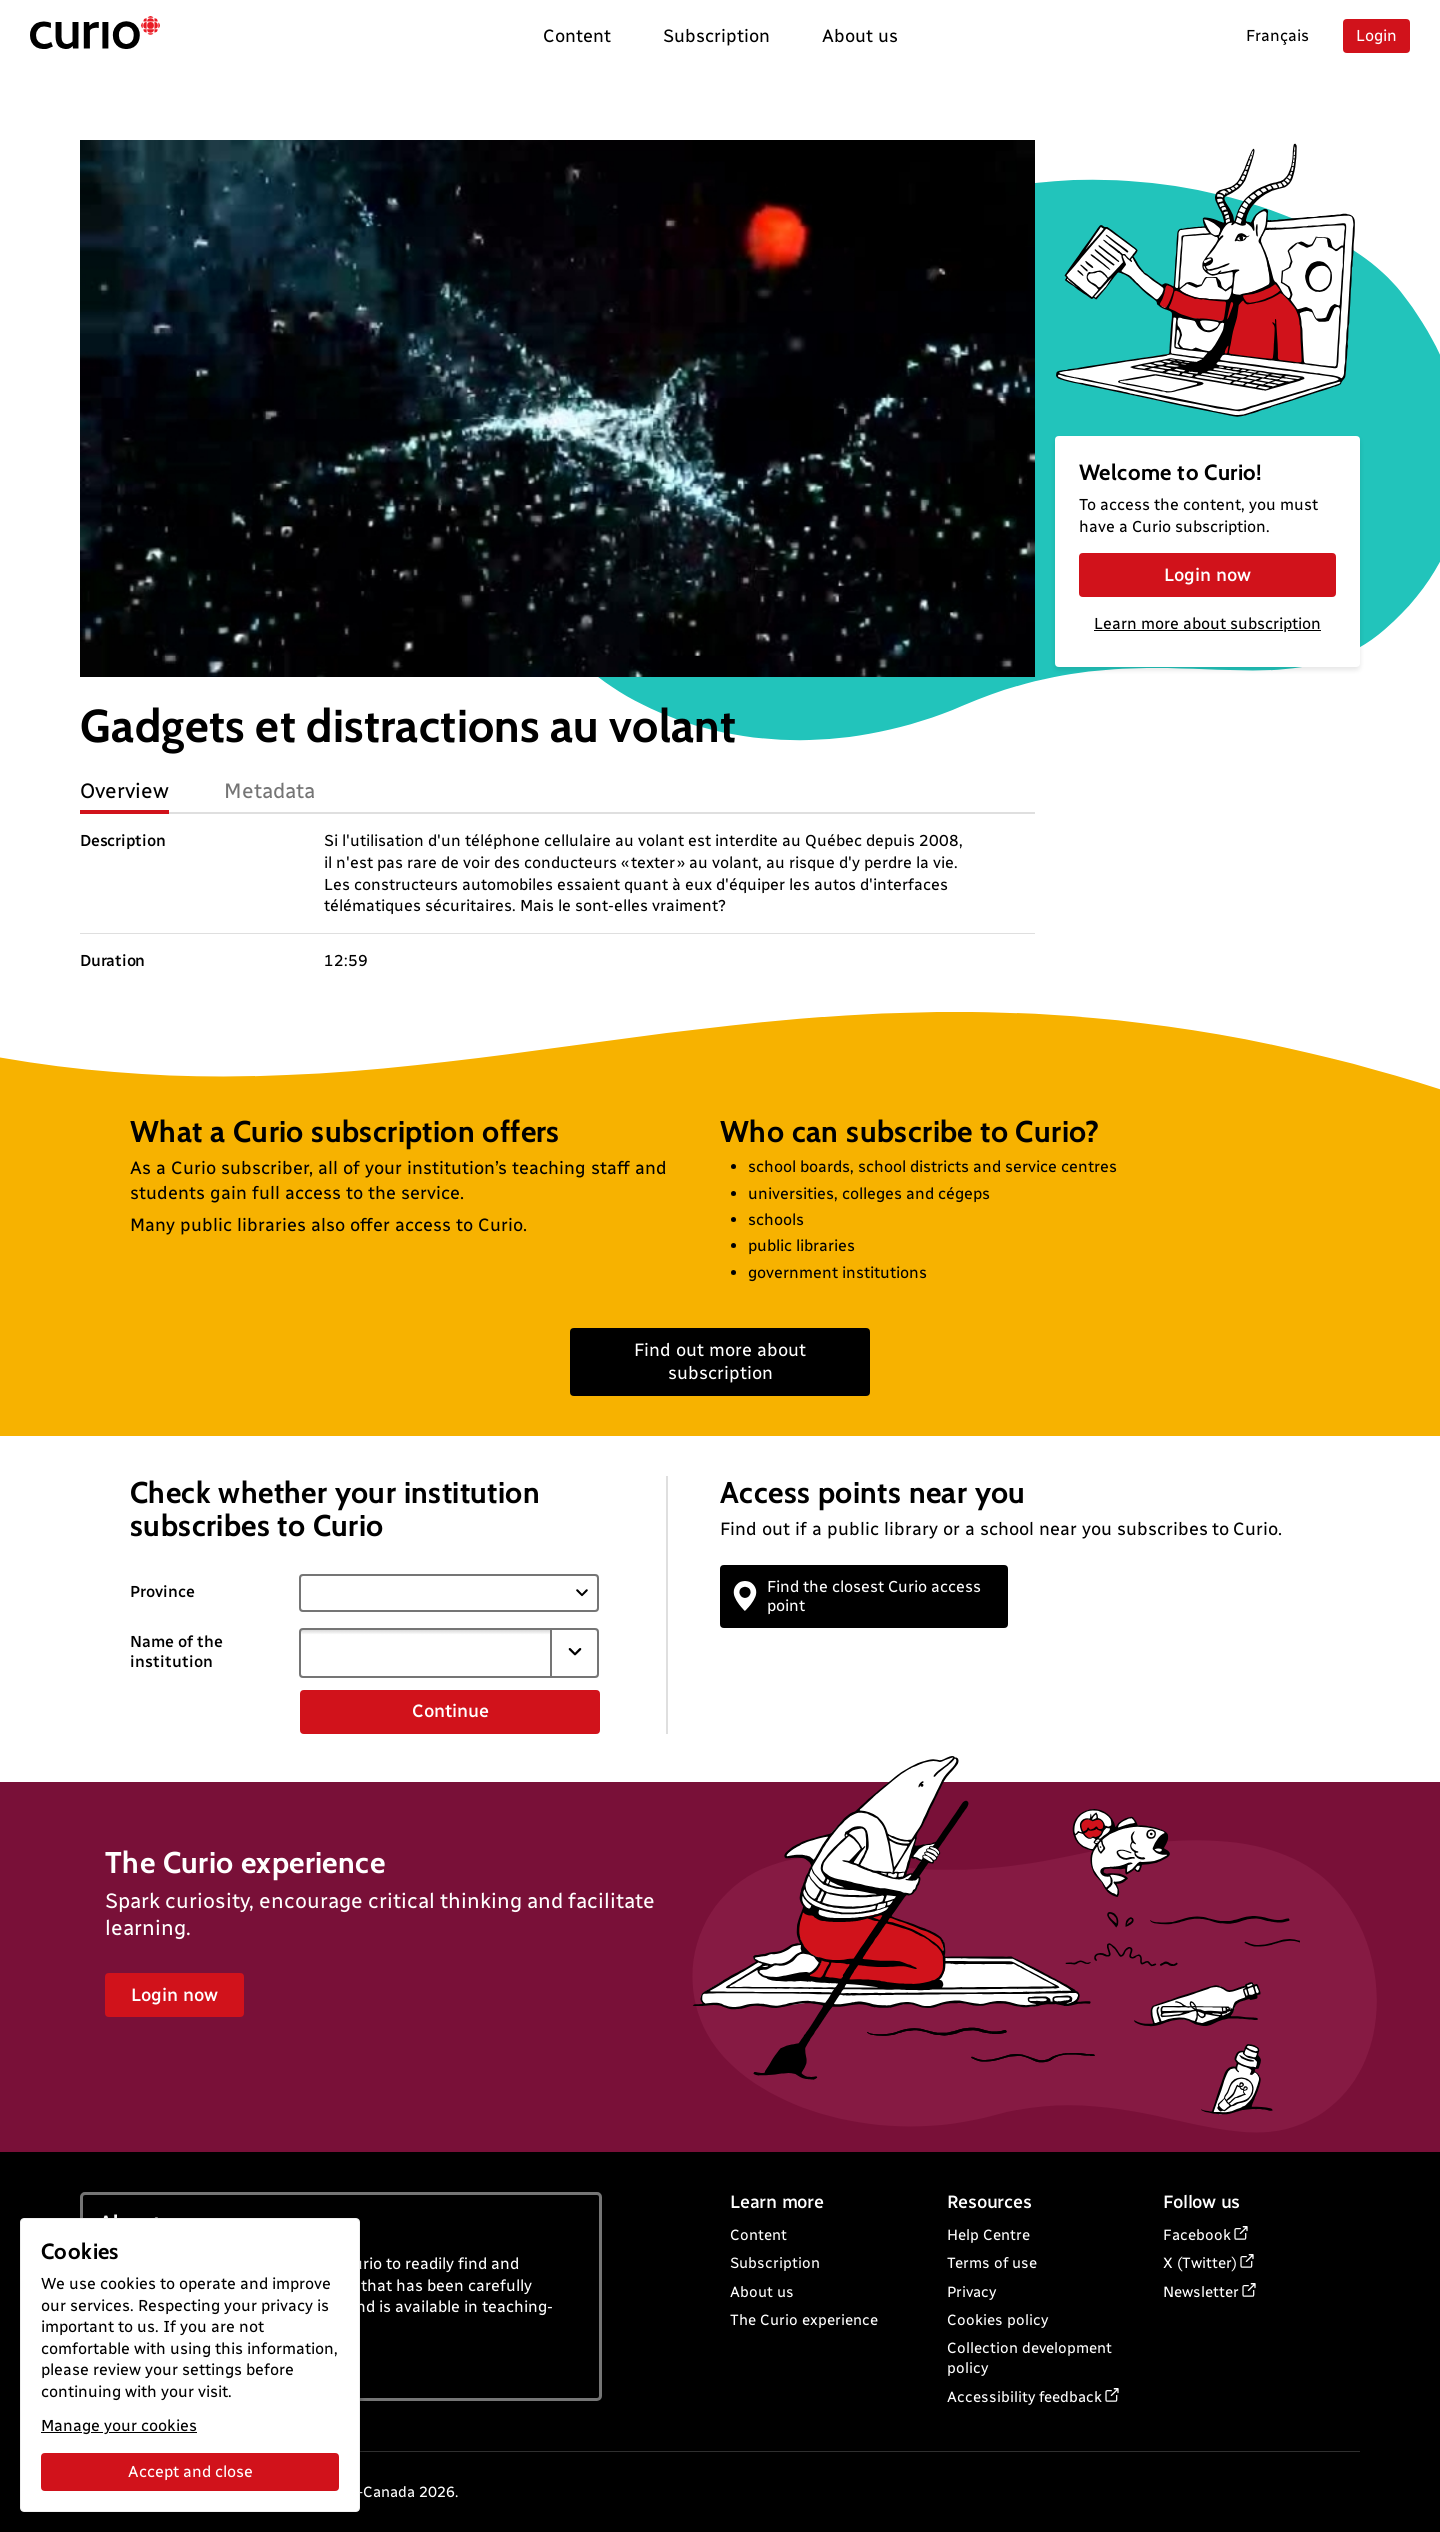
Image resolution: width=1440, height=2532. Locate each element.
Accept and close (190, 2471)
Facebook (1197, 2235)
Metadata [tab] (269, 790)
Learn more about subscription (1207, 623)
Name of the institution (176, 1652)
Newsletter (1201, 2292)
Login (1376, 35)
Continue (450, 1711)
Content (758, 2235)
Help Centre (988, 2235)
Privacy (971, 2292)
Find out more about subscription (720, 1361)
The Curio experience (804, 2320)
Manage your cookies (119, 2425)
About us (762, 2292)
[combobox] (425, 1653)
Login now (1207, 575)
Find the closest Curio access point (858, 1596)
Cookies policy (997, 2320)
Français (1277, 35)
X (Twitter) (1200, 2263)
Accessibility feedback (1024, 2397)
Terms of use (992, 2263)
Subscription (775, 2263)
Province (162, 1591)
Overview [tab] (124, 790)
